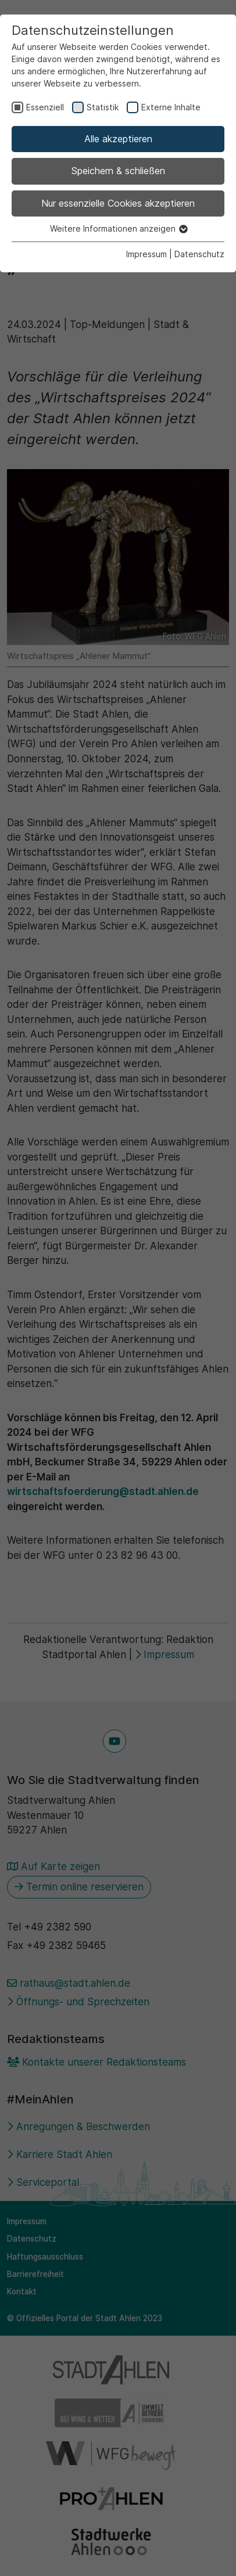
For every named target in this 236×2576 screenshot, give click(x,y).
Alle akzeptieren (118, 139)
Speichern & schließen (118, 170)
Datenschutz (199, 254)
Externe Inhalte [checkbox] (171, 107)
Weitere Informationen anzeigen (118, 228)
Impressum (146, 254)
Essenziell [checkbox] (45, 107)
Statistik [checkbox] (103, 107)
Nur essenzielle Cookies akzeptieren (118, 203)
